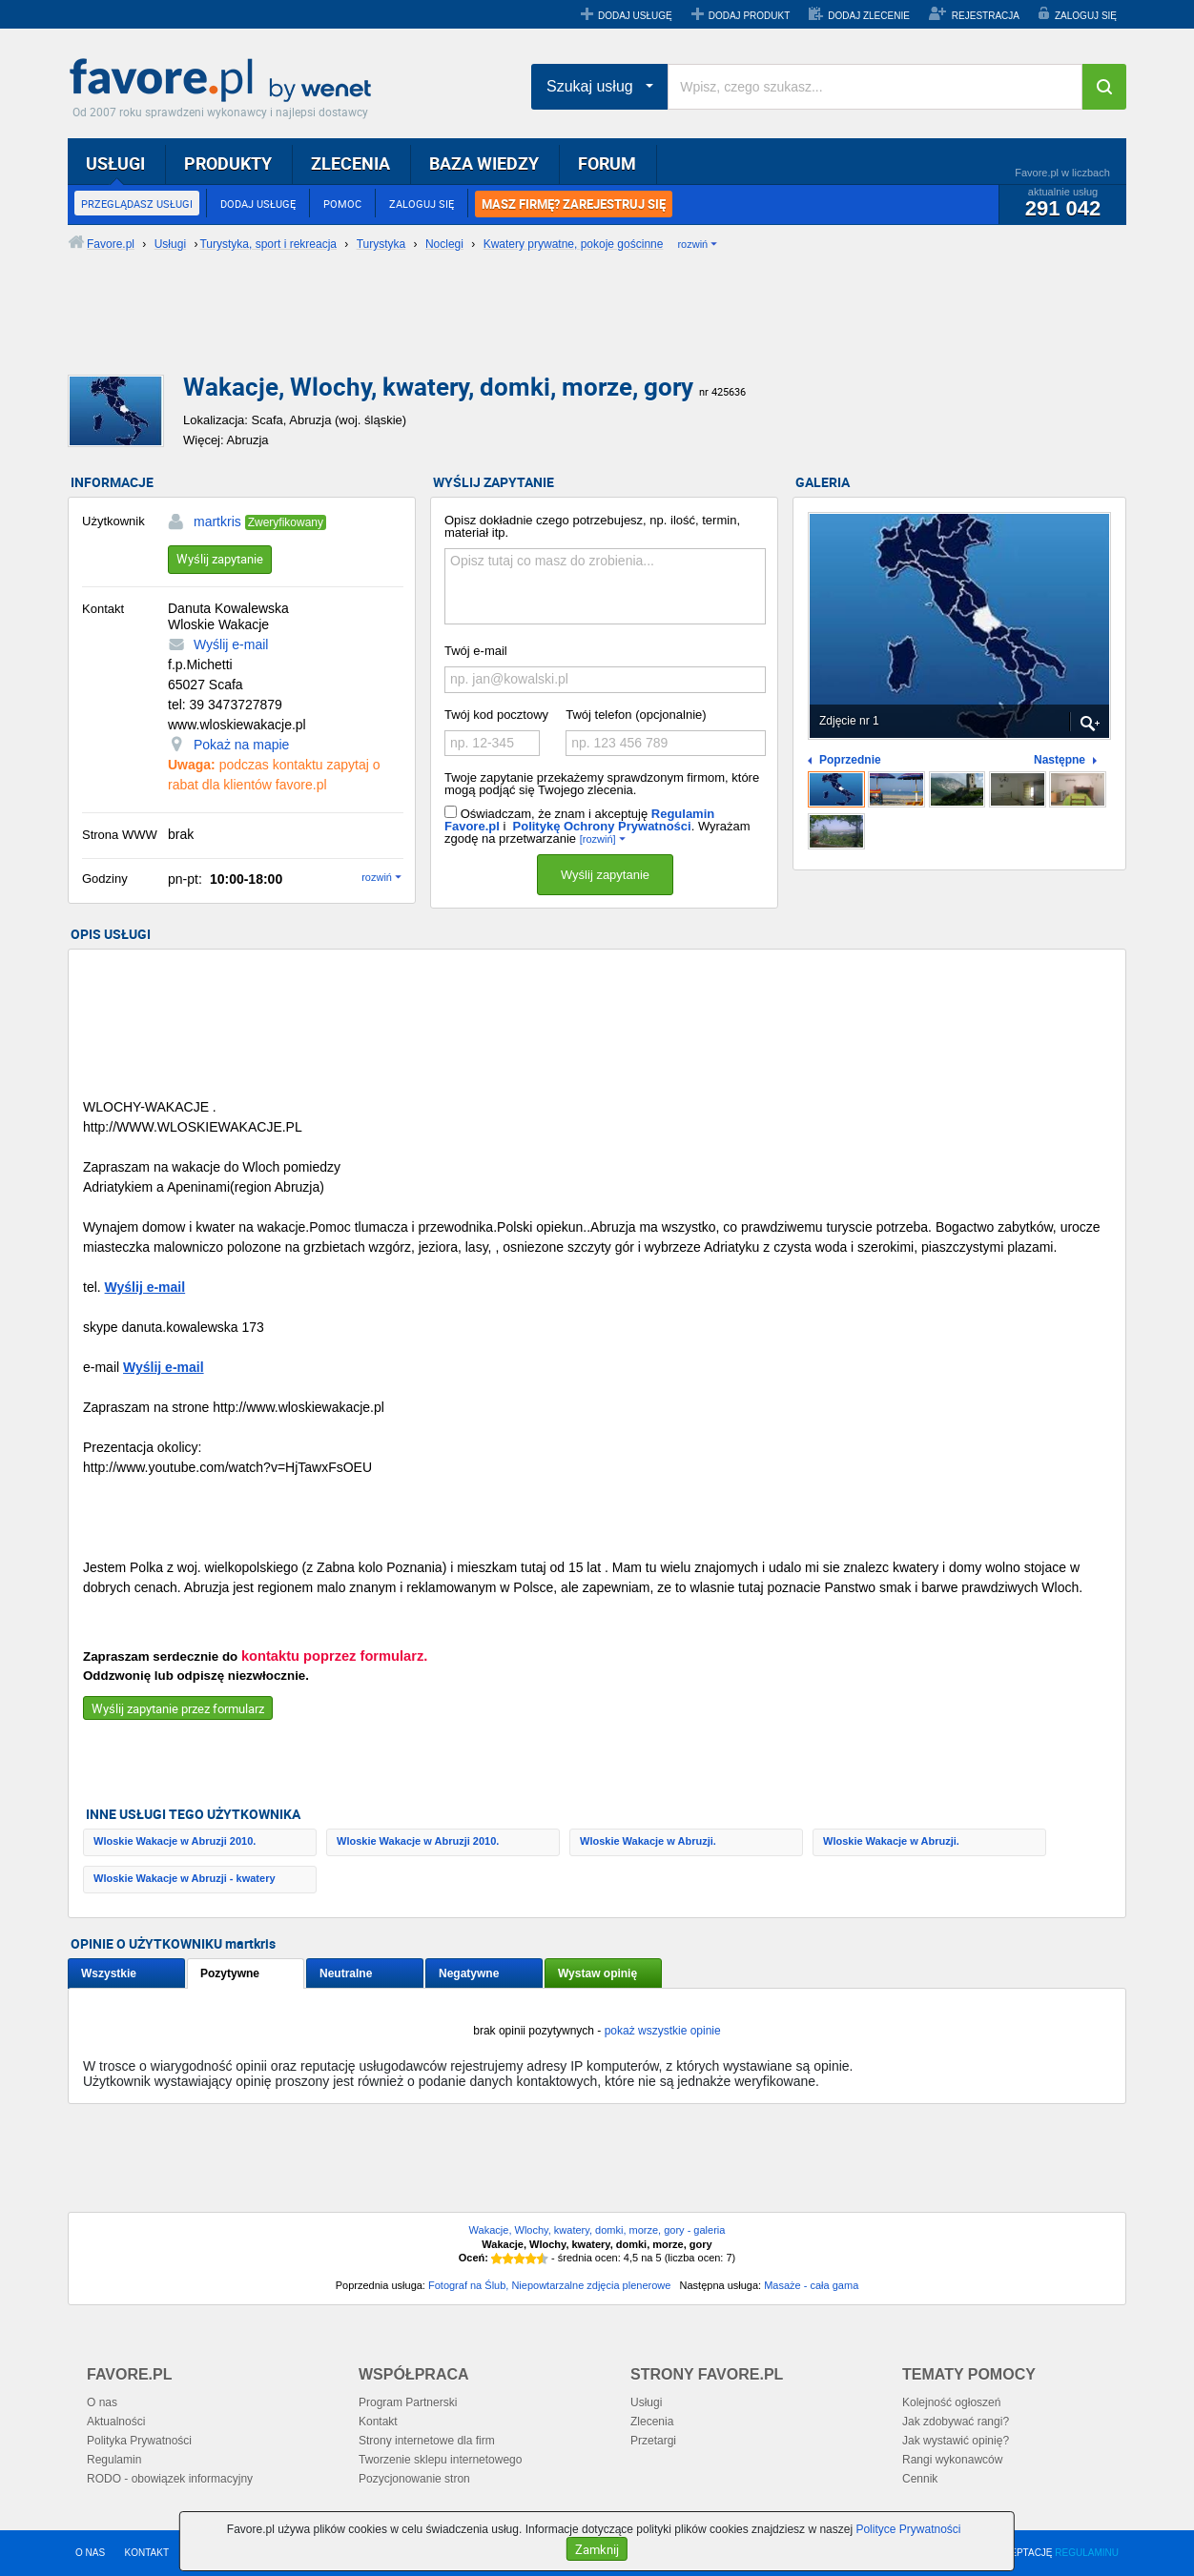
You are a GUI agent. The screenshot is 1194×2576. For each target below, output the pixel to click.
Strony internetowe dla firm (427, 2440)
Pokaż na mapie (241, 744)
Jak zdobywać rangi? (955, 2421)
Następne (1059, 760)
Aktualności (116, 2421)
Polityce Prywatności (907, 2529)
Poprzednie (850, 760)
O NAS (90, 2552)
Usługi (646, 2402)
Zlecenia (651, 2421)
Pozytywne (229, 1973)
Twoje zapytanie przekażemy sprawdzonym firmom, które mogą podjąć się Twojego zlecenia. (601, 783)
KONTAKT (147, 2552)
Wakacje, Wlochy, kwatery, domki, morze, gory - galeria (597, 2230)
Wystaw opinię (597, 1973)
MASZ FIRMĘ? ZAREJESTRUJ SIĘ (574, 204)
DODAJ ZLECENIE (869, 15)
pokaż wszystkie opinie (663, 2030)
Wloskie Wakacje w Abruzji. (648, 1841)
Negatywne (469, 1973)
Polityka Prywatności (139, 2440)
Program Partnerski (408, 2402)
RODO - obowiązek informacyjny (170, 2478)
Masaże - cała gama (811, 2285)
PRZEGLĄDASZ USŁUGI (137, 203)
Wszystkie (108, 1973)
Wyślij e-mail (231, 644)
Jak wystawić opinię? (955, 2440)
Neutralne (345, 1973)
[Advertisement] (530, 329)
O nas (102, 2402)
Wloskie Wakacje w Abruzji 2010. (174, 1841)
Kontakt (378, 2421)
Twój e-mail (475, 650)
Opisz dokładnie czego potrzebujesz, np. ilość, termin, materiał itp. (592, 526)
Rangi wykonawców (952, 2459)
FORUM (607, 163)
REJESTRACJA (985, 15)
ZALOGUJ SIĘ (1086, 15)
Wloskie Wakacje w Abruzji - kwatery (184, 1878)
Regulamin (114, 2459)
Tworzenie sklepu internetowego (440, 2459)
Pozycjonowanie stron (414, 2478)
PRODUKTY (228, 163)
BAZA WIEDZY (484, 163)
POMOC (342, 203)
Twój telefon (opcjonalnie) (636, 714)
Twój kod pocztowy (496, 714)
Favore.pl (225, 81)
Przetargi (653, 2440)
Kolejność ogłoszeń (951, 2402)
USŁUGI (115, 163)
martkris (217, 521)
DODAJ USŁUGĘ (635, 15)
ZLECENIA (350, 163)
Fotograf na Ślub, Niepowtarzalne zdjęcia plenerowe (549, 2285)
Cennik (919, 2478)
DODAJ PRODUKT (750, 15)
